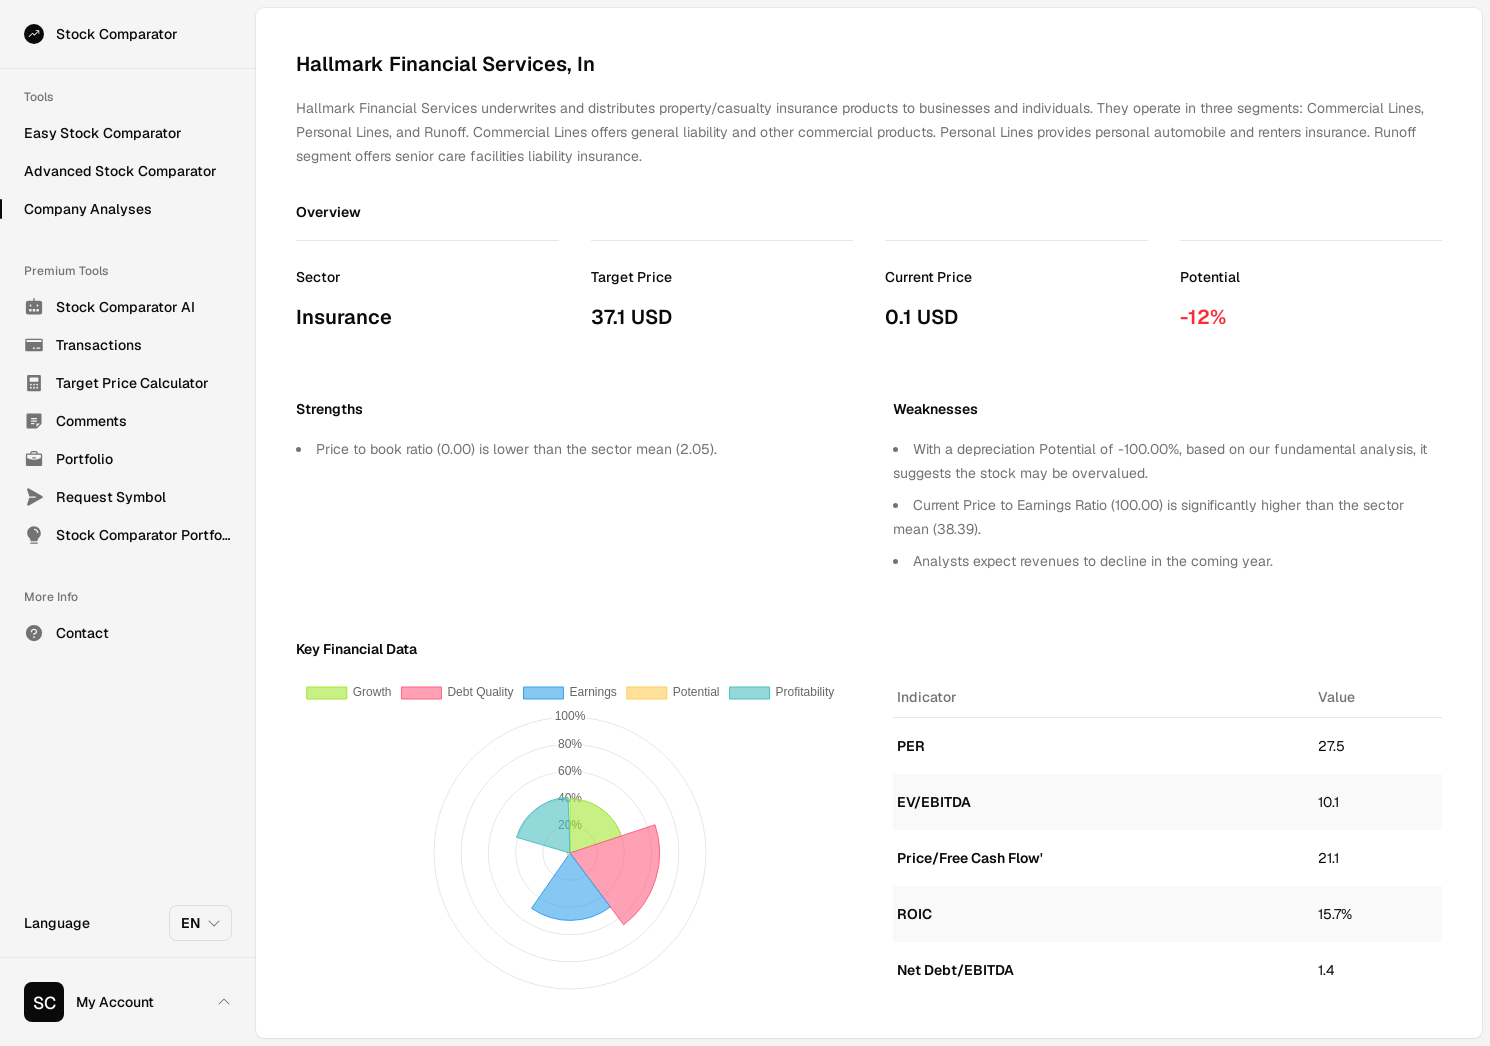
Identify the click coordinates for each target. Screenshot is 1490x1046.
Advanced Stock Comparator (120, 171)
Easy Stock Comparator (103, 133)
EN (201, 923)
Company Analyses (88, 209)
